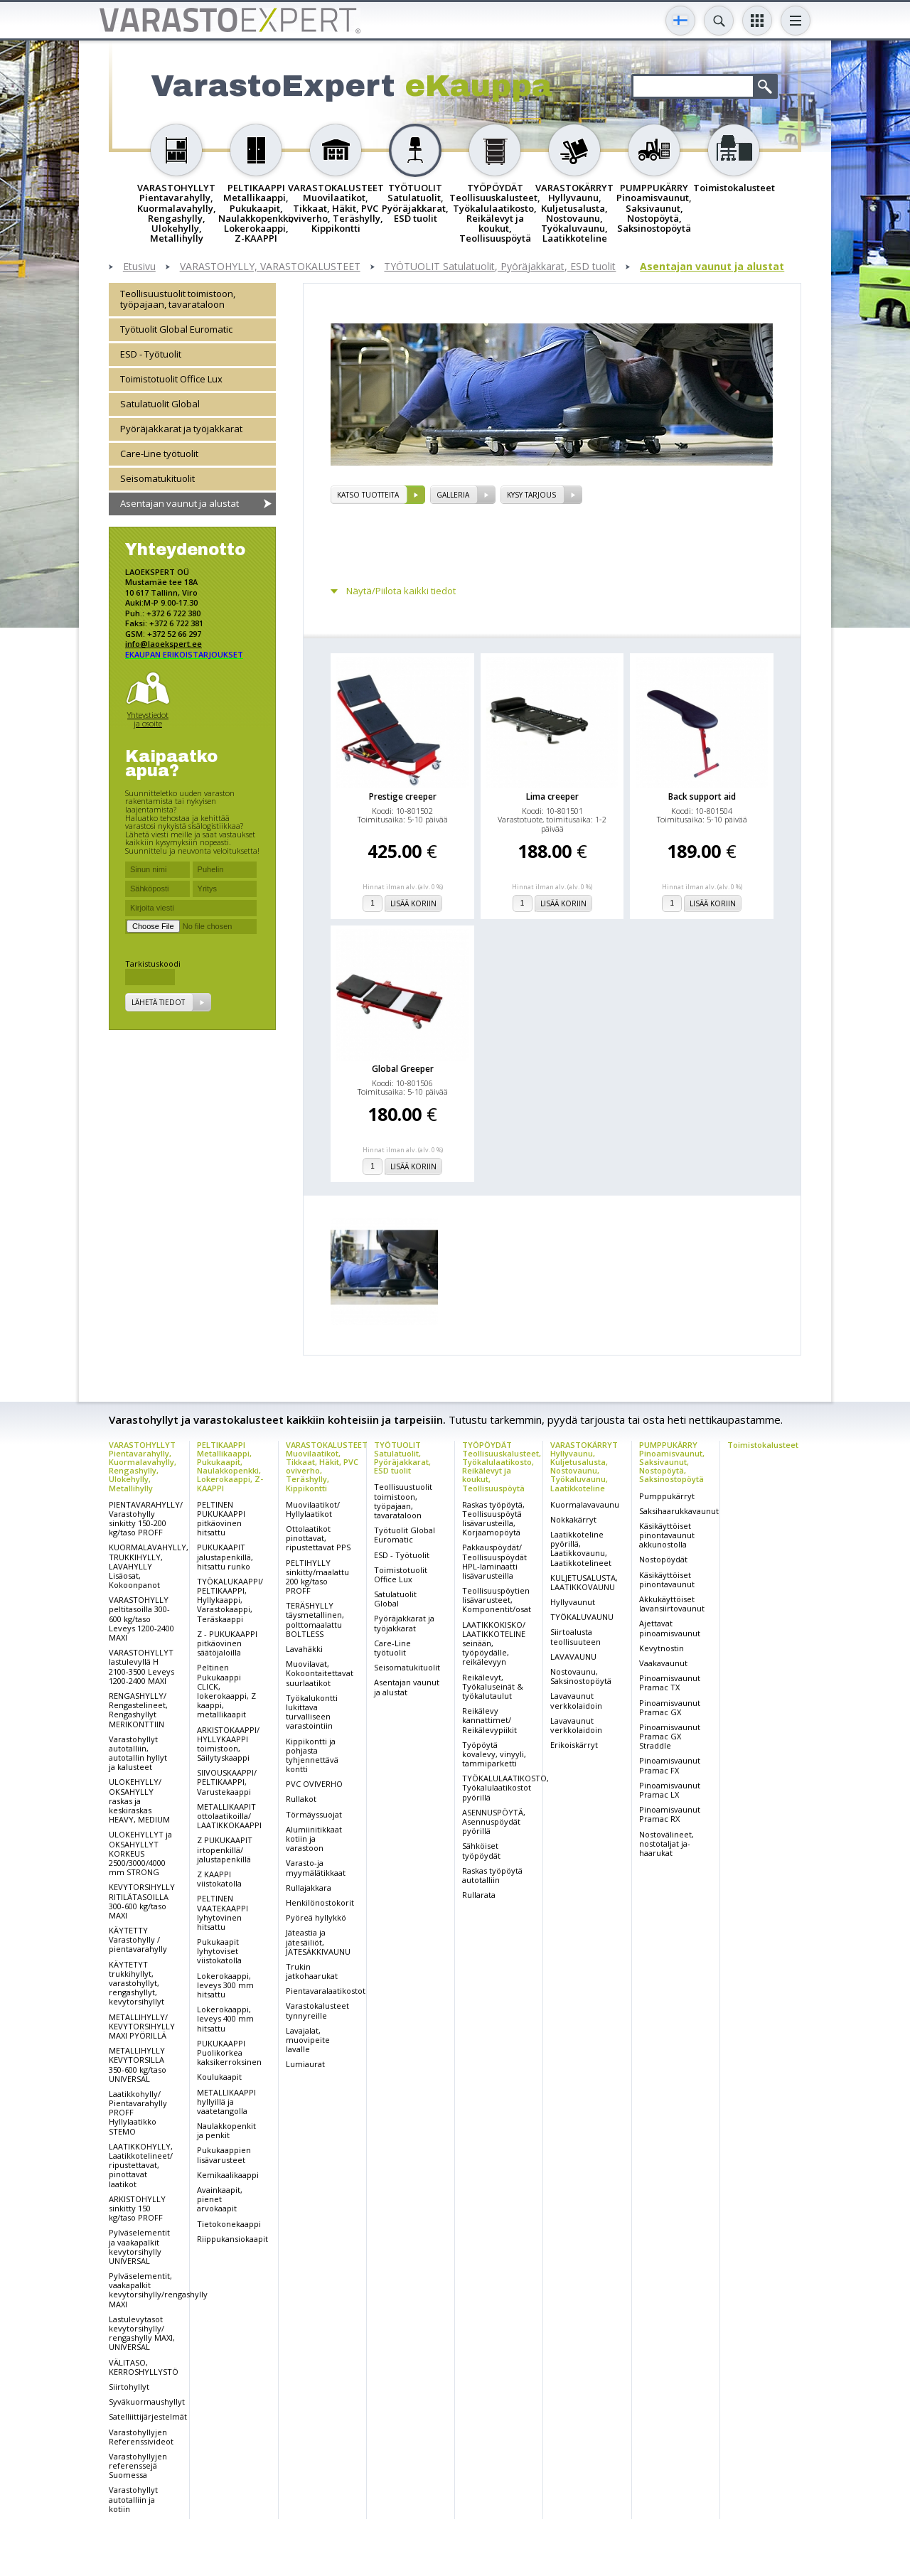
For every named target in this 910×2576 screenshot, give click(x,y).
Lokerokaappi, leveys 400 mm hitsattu (225, 2018)
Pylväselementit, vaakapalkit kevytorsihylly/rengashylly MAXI (158, 2289)
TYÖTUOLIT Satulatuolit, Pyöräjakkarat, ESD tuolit (500, 267)
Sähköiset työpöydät (481, 1850)
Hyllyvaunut (572, 1601)
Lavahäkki (304, 1648)
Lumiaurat (305, 2064)
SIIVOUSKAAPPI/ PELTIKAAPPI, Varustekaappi (227, 1781)
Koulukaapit (219, 2076)
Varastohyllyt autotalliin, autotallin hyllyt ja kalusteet (138, 1753)
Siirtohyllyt (129, 2386)
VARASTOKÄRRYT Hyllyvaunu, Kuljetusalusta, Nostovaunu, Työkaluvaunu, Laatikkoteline (584, 1466)
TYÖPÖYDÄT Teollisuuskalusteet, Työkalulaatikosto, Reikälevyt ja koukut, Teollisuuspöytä (501, 1466)
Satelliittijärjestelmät (148, 2416)
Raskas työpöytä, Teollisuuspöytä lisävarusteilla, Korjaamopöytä (493, 1518)
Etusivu (139, 267)
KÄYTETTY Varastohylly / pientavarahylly (138, 1939)
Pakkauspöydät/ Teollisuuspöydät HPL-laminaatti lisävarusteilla (494, 1561)
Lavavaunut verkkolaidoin (576, 1700)
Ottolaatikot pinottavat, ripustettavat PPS (318, 1537)
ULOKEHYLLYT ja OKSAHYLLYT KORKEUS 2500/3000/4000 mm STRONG (140, 1853)
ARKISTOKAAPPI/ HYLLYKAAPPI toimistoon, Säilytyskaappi (228, 1744)
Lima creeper (552, 796)
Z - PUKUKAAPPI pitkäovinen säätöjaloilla (227, 1643)
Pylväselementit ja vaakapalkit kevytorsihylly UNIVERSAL (139, 2246)
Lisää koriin (413, 903)
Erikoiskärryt (574, 1744)
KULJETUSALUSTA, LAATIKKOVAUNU (584, 1582)
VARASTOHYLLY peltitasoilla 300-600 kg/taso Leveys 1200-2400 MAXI (141, 1618)
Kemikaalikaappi (228, 2174)
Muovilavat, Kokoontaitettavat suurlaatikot (319, 1672)
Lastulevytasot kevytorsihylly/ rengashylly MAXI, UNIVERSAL (142, 2333)
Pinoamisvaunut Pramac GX (669, 1707)
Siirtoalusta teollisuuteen (575, 1636)
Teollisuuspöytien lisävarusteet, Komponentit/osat (496, 1599)
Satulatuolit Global (160, 403)
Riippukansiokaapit (232, 2238)
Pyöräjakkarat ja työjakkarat (181, 428)
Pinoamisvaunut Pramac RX (669, 1814)
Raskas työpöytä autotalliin (492, 1875)
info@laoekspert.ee (163, 643)
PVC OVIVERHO (314, 1783)
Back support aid (702, 796)
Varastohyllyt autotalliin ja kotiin (133, 2498)
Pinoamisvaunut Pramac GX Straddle (669, 1736)
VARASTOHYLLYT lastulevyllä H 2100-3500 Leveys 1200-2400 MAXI (141, 1666)
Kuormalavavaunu (584, 1504)
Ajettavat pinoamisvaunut (669, 1628)
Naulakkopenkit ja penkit (226, 2130)
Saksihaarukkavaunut (679, 1511)
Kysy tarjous (531, 495)
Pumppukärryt (667, 1496)
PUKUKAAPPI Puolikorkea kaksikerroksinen (229, 2052)
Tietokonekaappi (229, 2223)
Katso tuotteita (368, 495)
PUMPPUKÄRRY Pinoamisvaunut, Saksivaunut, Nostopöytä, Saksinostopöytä (672, 1461)
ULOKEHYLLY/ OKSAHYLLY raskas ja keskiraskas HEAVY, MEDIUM (139, 1800)
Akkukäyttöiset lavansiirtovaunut (672, 1604)
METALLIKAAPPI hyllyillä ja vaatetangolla (226, 2101)
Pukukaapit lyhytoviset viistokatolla (219, 1950)
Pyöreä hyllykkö (316, 1917)
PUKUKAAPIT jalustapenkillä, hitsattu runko (225, 1556)
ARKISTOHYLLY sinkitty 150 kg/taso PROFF (137, 2208)
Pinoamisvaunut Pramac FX (669, 1765)
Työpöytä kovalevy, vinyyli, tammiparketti (494, 1754)
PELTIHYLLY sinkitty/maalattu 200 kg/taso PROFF (317, 1576)
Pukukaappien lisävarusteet (224, 2154)
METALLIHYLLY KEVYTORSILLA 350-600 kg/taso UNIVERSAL (137, 2064)
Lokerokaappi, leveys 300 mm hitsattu (225, 1985)
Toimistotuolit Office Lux (171, 378)
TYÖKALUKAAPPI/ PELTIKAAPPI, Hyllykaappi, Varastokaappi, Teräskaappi (230, 1600)
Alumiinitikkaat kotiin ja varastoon (314, 1838)
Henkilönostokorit (320, 1902)
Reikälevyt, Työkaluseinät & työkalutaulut (492, 1686)
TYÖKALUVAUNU (582, 1616)
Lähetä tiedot (158, 1002)
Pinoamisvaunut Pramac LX (669, 1790)
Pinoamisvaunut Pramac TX (669, 1682)
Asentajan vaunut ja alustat (712, 267)
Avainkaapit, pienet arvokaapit (219, 2198)
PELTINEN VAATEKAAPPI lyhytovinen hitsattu (222, 1912)
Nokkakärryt (573, 1519)
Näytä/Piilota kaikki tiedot (401, 591)
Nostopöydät (663, 1559)
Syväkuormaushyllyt (147, 2401)
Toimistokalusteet (762, 1444)
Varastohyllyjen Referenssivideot (141, 2437)
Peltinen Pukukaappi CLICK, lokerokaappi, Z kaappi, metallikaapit (226, 1690)
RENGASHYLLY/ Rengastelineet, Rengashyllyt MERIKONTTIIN (138, 1709)
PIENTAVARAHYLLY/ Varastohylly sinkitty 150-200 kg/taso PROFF (146, 1518)
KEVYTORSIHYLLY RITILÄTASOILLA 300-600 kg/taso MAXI (142, 1901)
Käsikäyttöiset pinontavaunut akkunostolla (667, 1535)
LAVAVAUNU (573, 1656)
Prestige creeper (403, 796)
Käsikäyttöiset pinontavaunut (667, 1579)
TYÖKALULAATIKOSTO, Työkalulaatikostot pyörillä (505, 1787)
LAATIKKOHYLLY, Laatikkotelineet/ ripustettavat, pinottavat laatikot (141, 2165)
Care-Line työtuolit (159, 453)
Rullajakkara (308, 1887)
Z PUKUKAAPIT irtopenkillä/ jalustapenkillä (224, 1849)
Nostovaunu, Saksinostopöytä (580, 1676)
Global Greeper (403, 1069)
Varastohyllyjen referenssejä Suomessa (138, 2465)
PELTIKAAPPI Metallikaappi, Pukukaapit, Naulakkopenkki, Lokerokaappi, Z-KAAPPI (230, 1466)
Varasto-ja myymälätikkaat (316, 1867)
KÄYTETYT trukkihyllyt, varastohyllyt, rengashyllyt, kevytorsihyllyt (136, 1983)
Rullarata (479, 1894)
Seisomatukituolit (157, 478)
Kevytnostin (661, 1648)
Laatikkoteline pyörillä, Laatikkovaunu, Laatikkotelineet (580, 1548)
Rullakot (301, 1798)
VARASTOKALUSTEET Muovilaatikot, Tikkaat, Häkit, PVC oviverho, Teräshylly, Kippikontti (327, 1466)
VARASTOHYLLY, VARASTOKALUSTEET (270, 267)
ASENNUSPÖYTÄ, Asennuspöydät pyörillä (493, 1821)
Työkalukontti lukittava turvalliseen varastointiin (312, 1712)
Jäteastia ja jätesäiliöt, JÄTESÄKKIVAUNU (318, 1941)
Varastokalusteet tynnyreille (317, 2010)
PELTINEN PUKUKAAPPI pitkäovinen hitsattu (221, 1518)
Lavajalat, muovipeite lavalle (308, 2039)
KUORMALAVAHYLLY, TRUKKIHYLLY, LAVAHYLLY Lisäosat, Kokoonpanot (148, 1566)
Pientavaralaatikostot (325, 1990)
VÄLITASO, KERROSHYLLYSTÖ (143, 2367)
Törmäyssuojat (314, 1814)
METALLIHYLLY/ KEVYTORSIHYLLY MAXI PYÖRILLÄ (142, 2026)
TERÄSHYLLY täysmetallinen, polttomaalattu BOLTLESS (315, 1619)
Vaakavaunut (663, 1663)
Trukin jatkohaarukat (312, 1971)
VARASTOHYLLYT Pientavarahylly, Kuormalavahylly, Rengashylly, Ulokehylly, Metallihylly (142, 1466)
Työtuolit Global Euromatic (176, 329)
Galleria (453, 495)
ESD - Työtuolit (150, 354)
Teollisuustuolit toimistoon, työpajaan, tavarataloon (177, 299)
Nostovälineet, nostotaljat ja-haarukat (666, 1843)
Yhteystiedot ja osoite (147, 719)
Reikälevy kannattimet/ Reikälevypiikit (489, 1719)
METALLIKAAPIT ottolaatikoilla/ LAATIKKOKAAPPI (229, 1815)
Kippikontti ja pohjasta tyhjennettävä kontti (312, 1755)
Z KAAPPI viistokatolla (219, 1879)
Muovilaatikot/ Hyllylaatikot (313, 1509)
